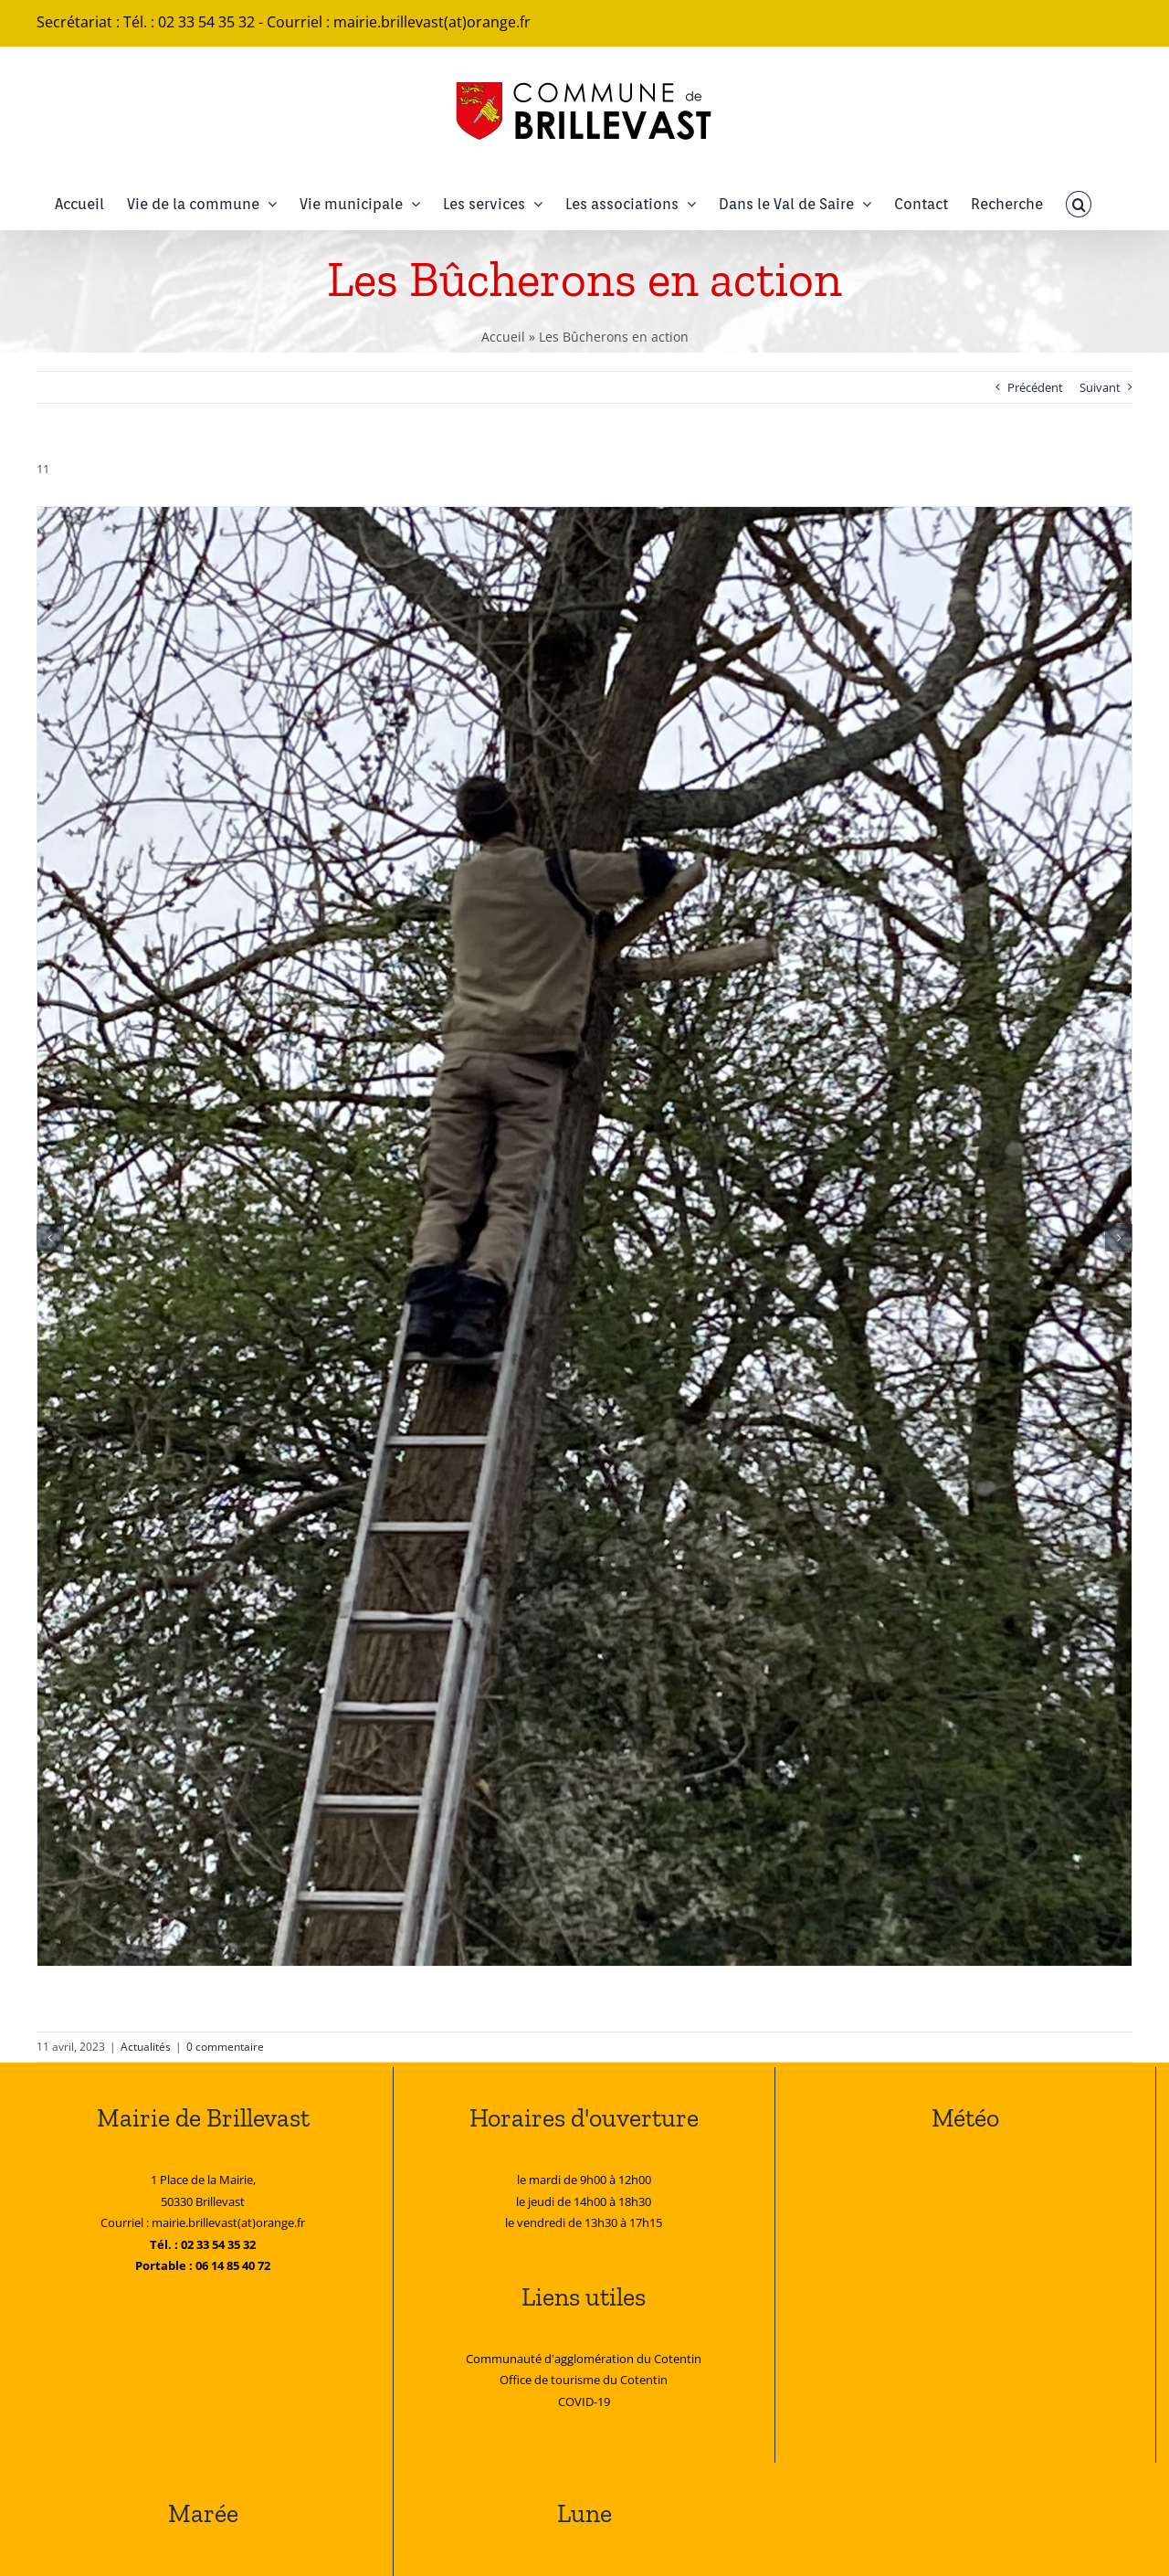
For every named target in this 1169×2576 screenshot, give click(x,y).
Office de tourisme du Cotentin (584, 2379)
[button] (1078, 204)
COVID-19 (584, 2401)
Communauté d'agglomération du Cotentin (583, 2358)
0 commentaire (225, 2046)
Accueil (503, 336)
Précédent (1035, 387)
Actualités (146, 2046)
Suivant (1100, 387)
